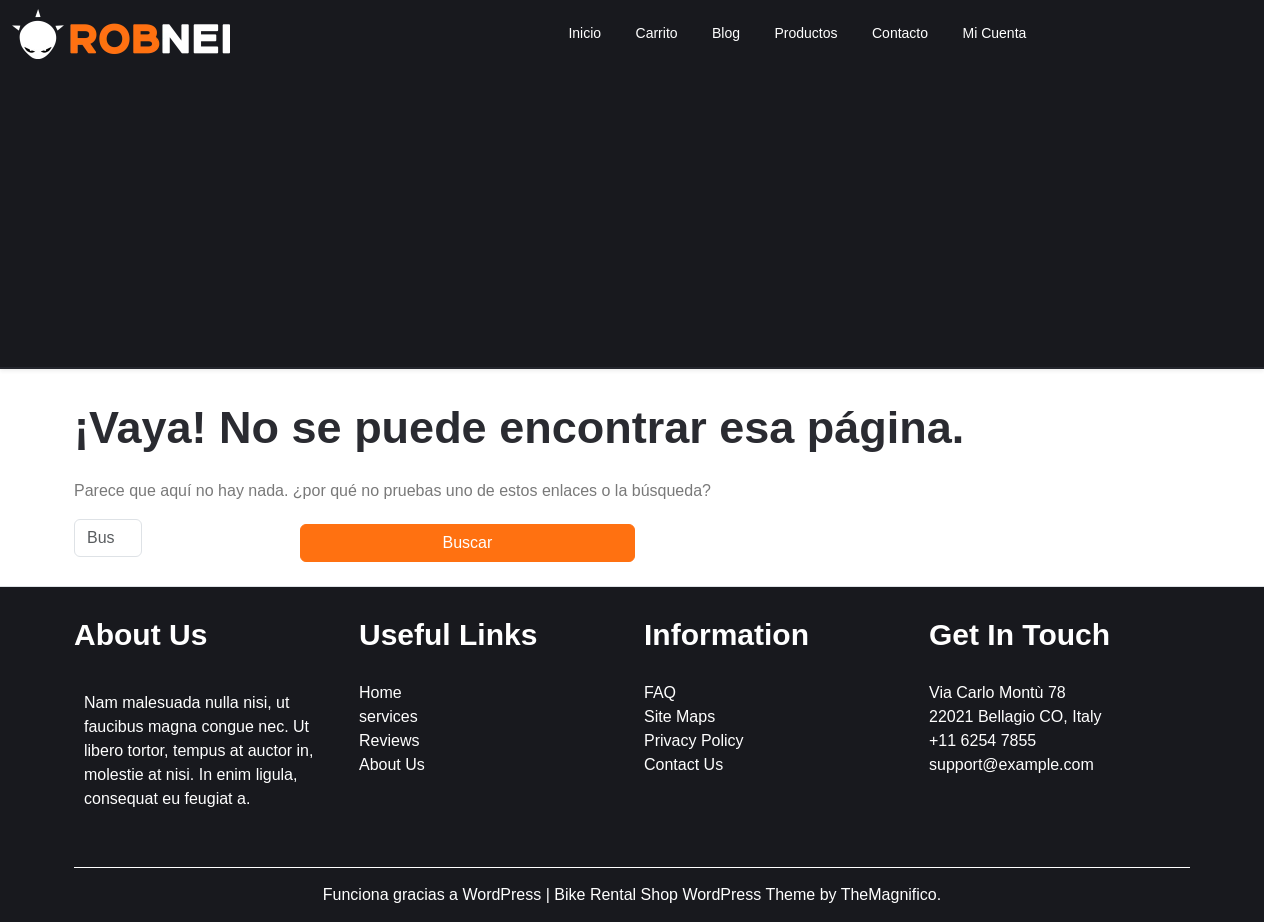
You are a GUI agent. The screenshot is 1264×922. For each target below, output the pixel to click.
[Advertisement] (632, 217)
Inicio (584, 33)
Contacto (900, 33)
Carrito (657, 33)
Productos (806, 33)
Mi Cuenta (995, 33)
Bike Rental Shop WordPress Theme (686, 894)
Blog (726, 33)
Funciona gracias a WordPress (434, 894)
